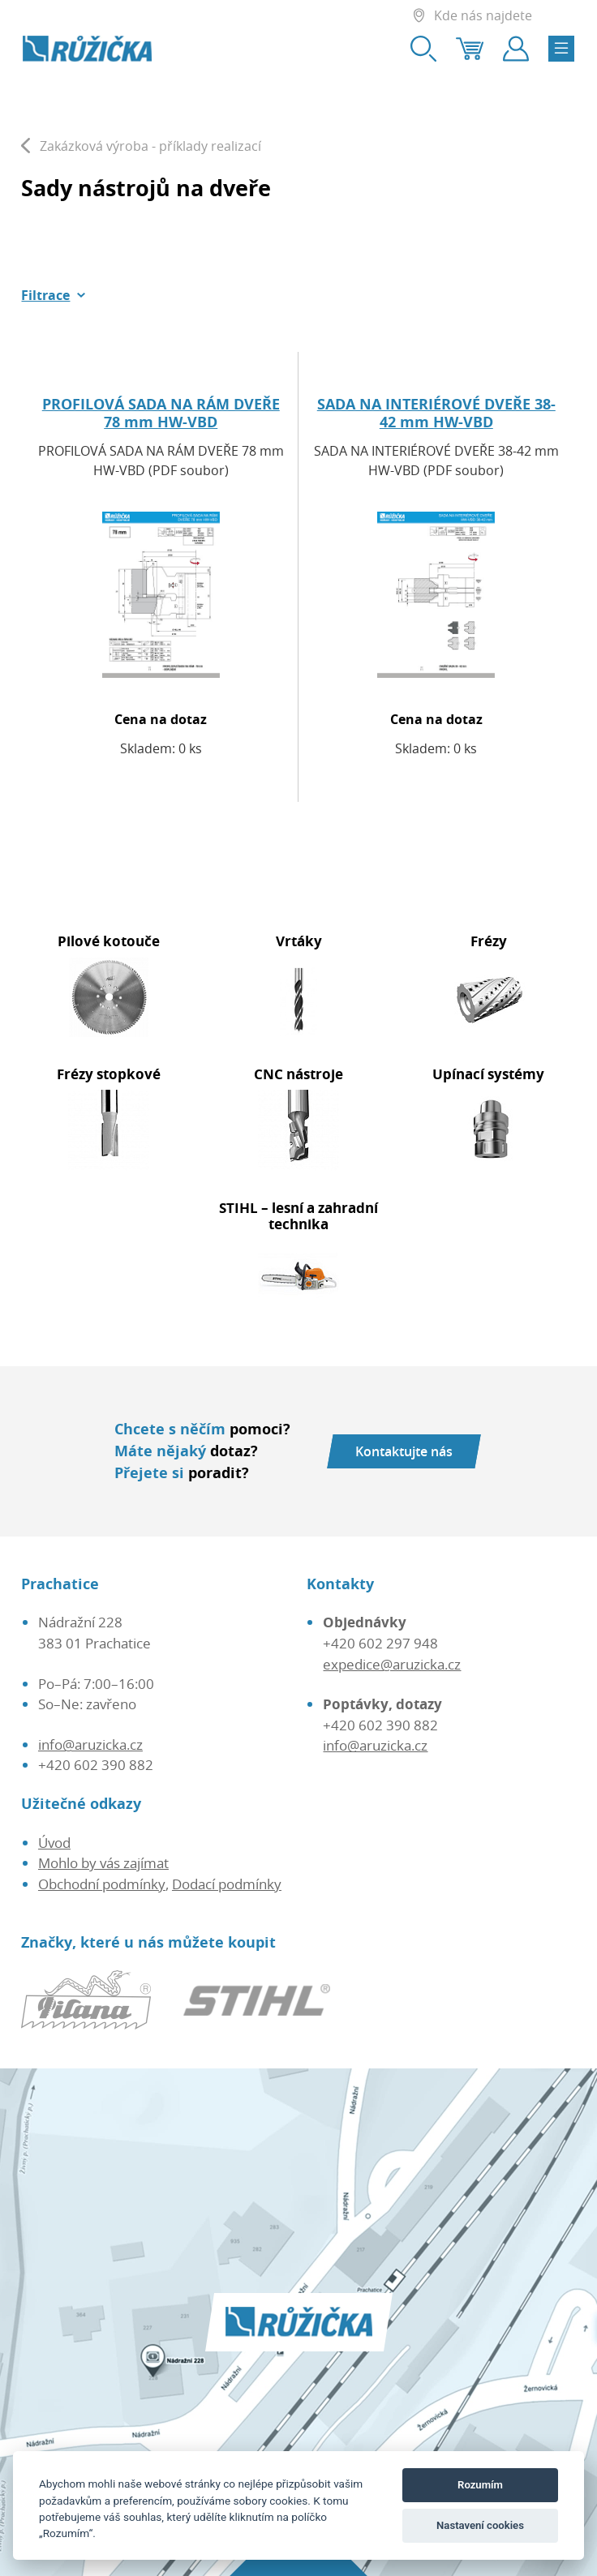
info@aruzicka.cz (90, 1744)
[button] (53, 295)
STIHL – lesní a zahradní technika (298, 1215)
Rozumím (480, 2485)
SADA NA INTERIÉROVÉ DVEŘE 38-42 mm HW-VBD (436, 412)
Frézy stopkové (109, 1074)
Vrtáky (299, 941)
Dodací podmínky (226, 1884)
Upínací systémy (488, 1074)
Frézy (488, 941)
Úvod (54, 1842)
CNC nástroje (298, 1074)
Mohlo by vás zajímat (103, 1863)
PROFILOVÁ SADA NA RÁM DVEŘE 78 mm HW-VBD (161, 412)
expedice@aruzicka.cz (392, 1664)
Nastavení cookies (480, 2525)
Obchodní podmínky (101, 1884)
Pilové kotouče (109, 941)
